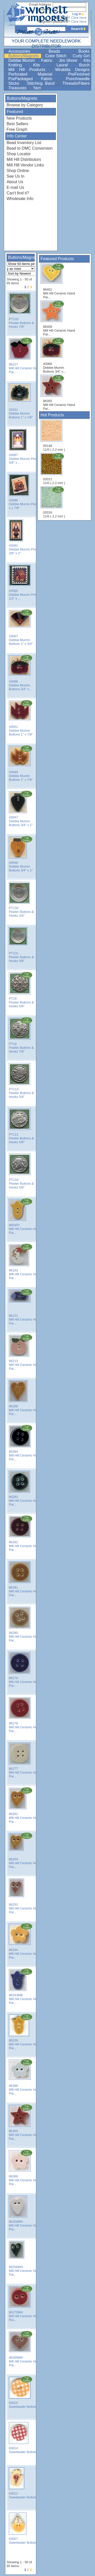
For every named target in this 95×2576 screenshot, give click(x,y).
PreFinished (79, 74)
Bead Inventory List (24, 142)
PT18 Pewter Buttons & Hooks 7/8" (21, 1035)
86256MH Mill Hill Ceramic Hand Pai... (25, 2258)
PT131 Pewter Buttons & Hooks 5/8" (21, 945)
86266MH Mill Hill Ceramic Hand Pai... (25, 2348)
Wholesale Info (20, 198)
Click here (78, 18)
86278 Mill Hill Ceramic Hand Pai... (25, 1715)
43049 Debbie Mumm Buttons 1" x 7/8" (21, 763)
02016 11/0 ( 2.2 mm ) (54, 502)
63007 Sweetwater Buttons (23, 2528)
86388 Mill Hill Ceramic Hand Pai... (25, 2167)
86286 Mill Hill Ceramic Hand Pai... (25, 1398)
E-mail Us (15, 187)
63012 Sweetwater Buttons (23, 2483)
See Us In (15, 176)
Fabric (47, 60)
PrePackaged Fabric (34, 79)
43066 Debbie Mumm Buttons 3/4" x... (54, 355)
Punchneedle (78, 79)
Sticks (15, 83)
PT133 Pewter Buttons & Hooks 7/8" (21, 311)
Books (84, 51)
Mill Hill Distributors (24, 159)
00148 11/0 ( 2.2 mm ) (54, 435)
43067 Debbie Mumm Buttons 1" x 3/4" (21, 627)
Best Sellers (17, 124)
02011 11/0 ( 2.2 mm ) (54, 469)
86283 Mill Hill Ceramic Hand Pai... (25, 1488)
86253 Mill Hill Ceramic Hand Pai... (25, 1896)
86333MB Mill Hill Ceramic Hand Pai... (25, 1986)
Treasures (18, 88)
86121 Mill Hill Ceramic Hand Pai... (25, 1307)
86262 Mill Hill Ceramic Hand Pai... (25, 1805)
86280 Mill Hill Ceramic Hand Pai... (25, 1624)
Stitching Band (42, 83)
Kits (87, 60)
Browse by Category (25, 105)
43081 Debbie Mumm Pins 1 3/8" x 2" (24, 537)
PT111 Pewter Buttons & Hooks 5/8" (21, 1126)
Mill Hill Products (29, 69)
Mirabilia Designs (72, 69)
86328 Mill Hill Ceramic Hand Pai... (25, 2031)
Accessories (25, 51)
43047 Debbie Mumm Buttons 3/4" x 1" (21, 808)
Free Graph (17, 129)
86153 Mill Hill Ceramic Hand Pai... (25, 1261)
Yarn (37, 88)
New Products (19, 118)
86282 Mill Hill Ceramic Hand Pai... (25, 1533)
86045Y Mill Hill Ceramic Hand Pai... (25, 1216)
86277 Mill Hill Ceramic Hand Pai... (25, 1760)
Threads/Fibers (76, 83)
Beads (61, 51)
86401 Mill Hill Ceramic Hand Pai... (59, 281)
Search (79, 29)
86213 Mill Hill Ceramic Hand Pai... (25, 1352)
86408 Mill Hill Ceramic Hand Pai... (59, 318)
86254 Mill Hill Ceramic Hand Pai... (25, 1850)
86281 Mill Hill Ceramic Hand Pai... (25, 1579)
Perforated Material (35, 74)
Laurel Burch (73, 65)
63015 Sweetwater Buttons (23, 2392)
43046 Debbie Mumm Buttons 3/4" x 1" (21, 854)
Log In (79, 14)
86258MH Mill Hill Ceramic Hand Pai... (25, 2213)
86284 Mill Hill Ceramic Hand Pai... (25, 1442)
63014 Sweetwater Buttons (23, 2438)
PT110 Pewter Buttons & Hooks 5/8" (21, 1171)
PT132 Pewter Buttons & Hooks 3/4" (21, 899)
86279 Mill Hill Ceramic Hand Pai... (25, 1670)
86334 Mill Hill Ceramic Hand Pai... (25, 1941)
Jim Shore (68, 60)
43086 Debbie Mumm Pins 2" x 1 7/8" (25, 492)
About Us (15, 182)
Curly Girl (81, 56)
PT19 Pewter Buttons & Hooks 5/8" (21, 989)
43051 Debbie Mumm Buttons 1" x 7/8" (21, 718)
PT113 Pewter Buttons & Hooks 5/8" (21, 1081)
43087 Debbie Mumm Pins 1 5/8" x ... (24, 446)
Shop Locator (19, 154)
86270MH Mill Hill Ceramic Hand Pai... (25, 2303)
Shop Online (18, 170)
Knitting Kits (29, 65)
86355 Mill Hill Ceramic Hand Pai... (59, 393)
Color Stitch (56, 56)
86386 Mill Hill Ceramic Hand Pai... (25, 2077)
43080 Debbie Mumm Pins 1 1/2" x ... (24, 582)
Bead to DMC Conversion (29, 148)
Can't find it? (18, 193)
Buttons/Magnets (24, 56)
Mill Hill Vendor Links (25, 165)
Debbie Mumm (22, 60)
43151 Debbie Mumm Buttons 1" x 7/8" (21, 401)
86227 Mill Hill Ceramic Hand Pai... (25, 355)
